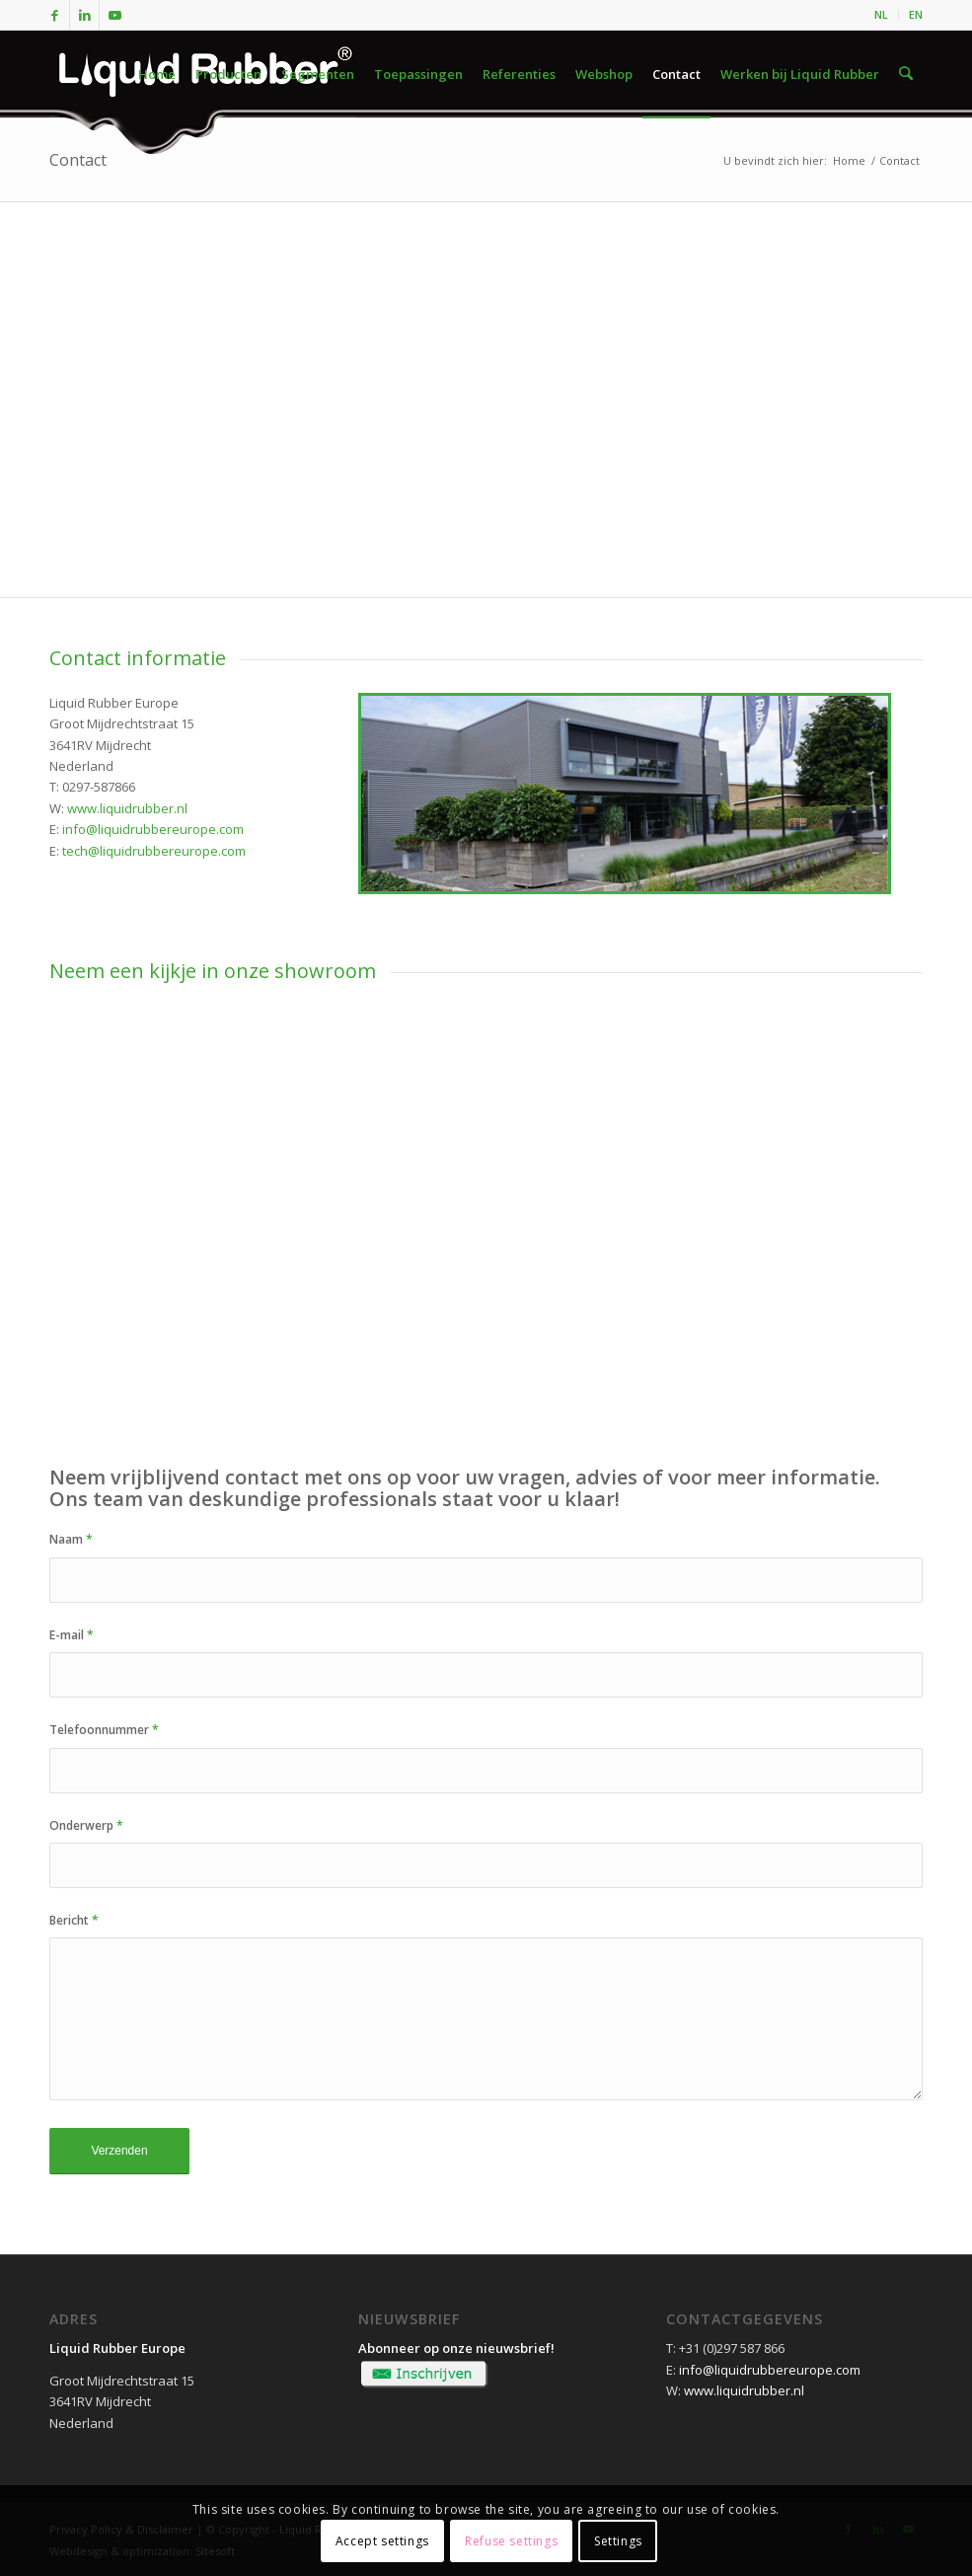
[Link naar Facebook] (54, 15)
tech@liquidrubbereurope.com (154, 851)
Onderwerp (86, 1825)
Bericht (74, 1920)
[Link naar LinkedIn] (84, 15)
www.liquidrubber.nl (127, 808)
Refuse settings (511, 2541)
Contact (78, 160)
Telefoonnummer (104, 1729)
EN (916, 14)
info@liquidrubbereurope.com (153, 829)
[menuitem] (881, 15)
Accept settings (382, 2541)
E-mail (71, 1635)
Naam (71, 1539)
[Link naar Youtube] (114, 15)
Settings (618, 2541)
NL (881, 14)
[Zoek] (906, 74)
